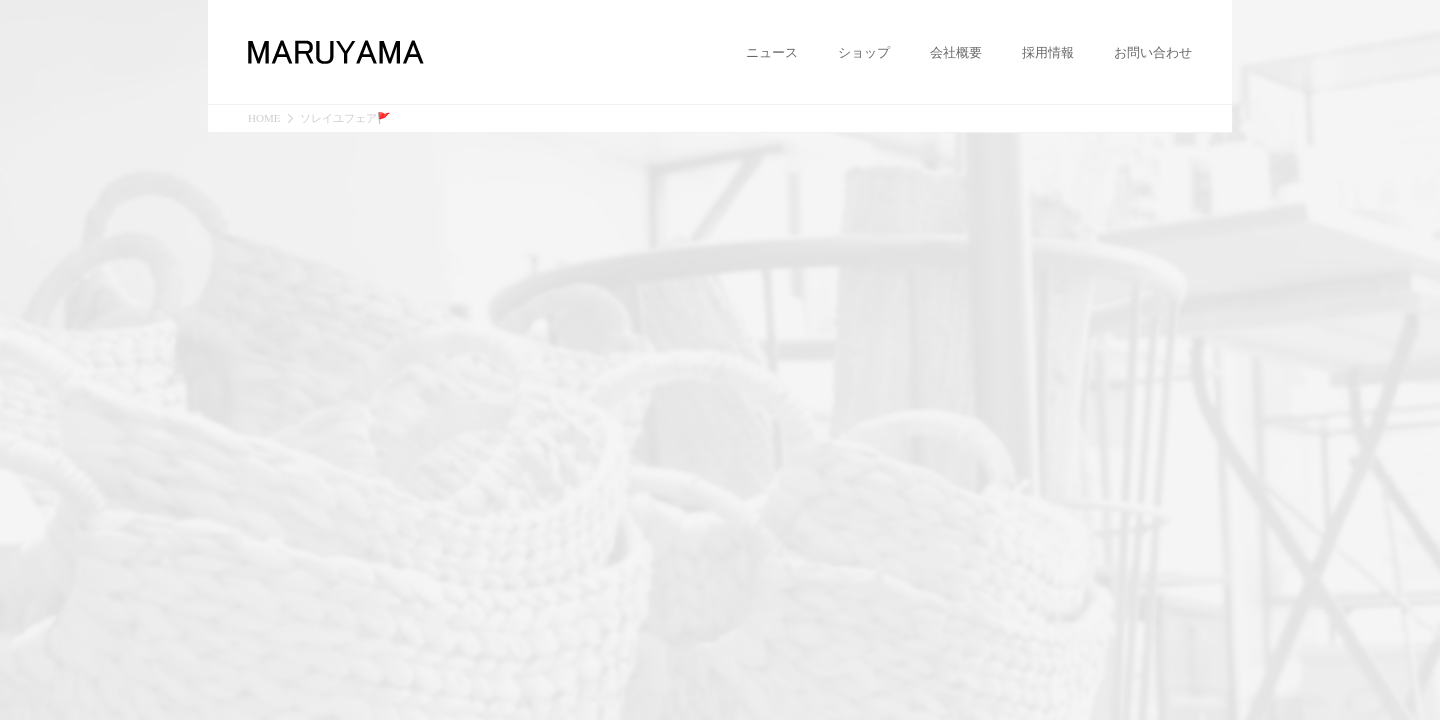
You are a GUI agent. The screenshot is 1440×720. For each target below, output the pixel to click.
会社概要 (956, 53)
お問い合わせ (1153, 53)
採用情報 (1048, 53)
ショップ (864, 53)
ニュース (772, 53)
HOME (264, 118)
